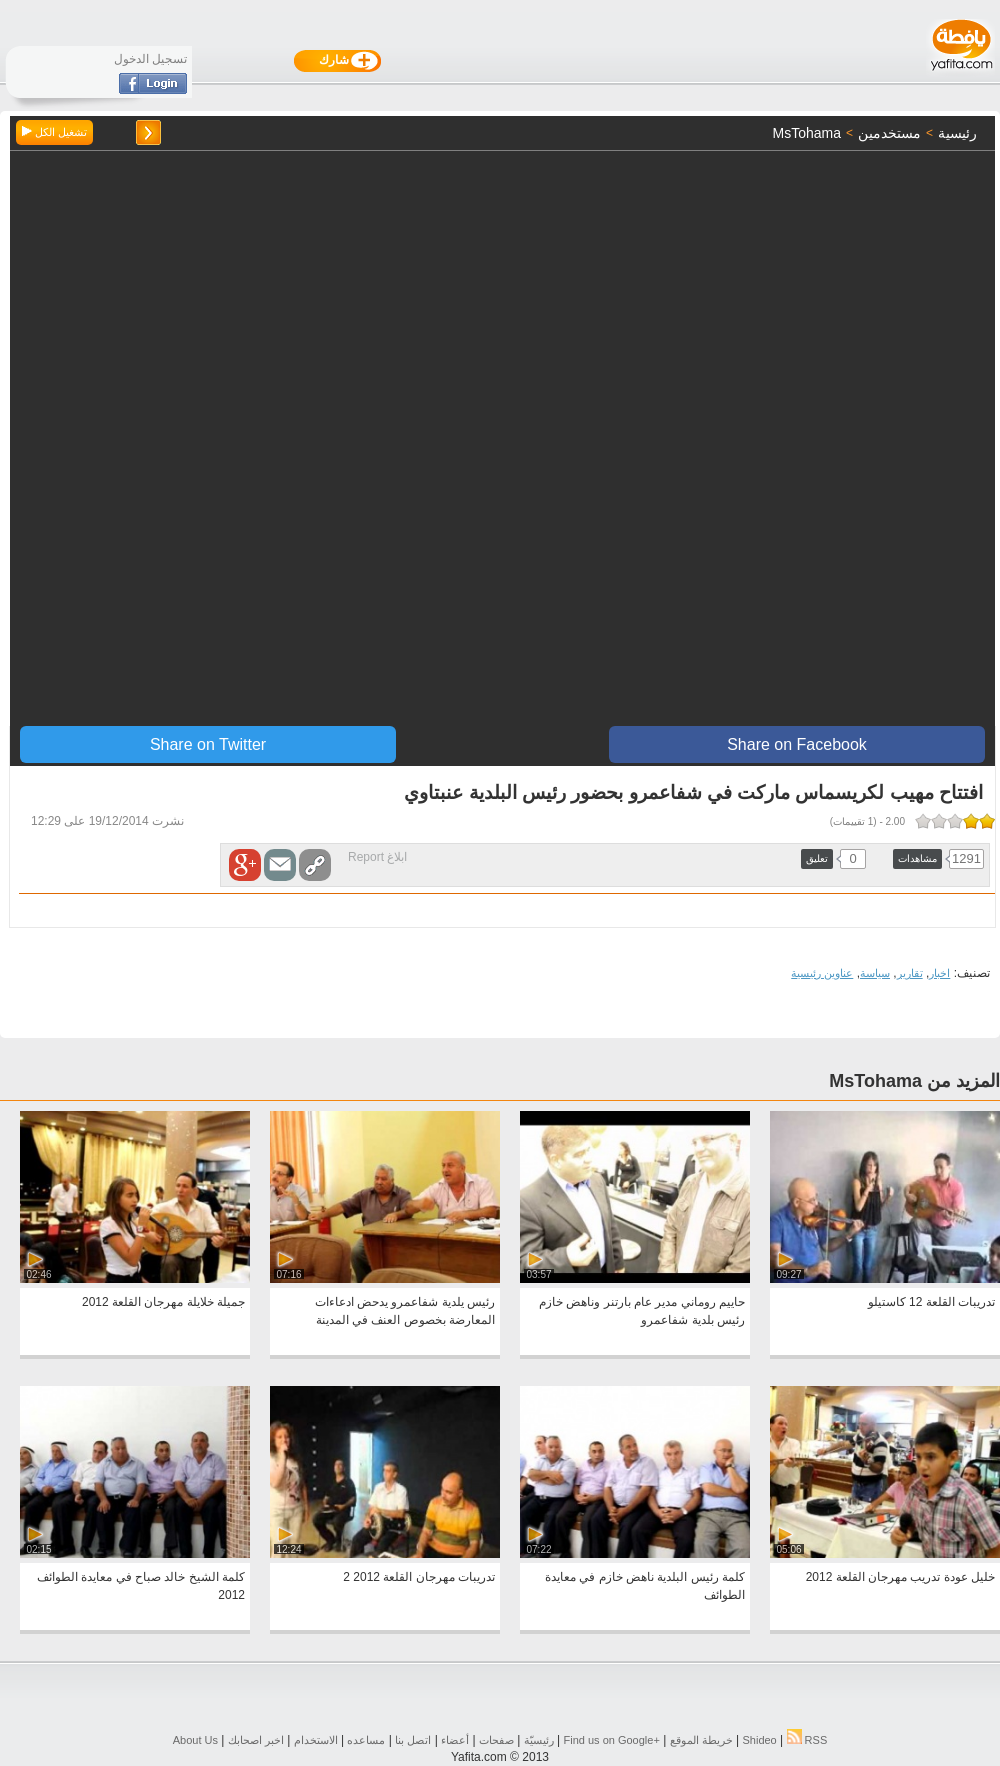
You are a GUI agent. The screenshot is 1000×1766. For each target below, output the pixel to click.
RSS (807, 1740)
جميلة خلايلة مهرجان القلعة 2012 (163, 1302)
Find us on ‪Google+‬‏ (612, 1740)
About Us (195, 1740)
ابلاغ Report (377, 857)
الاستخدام (316, 1740)
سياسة (875, 973)
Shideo (759, 1740)
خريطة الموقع (701, 1740)
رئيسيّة (539, 1740)
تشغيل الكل (54, 132)
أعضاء (455, 1740)
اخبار (939, 973)
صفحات (496, 1740)
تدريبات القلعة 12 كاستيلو (931, 1302)
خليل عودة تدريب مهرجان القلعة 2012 (900, 1577)
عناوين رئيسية (822, 973)
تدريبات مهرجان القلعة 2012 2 (419, 1577)
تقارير (910, 973)
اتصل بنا (413, 1740)
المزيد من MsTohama (914, 1081)
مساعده (366, 1740)
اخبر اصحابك (256, 1740)
